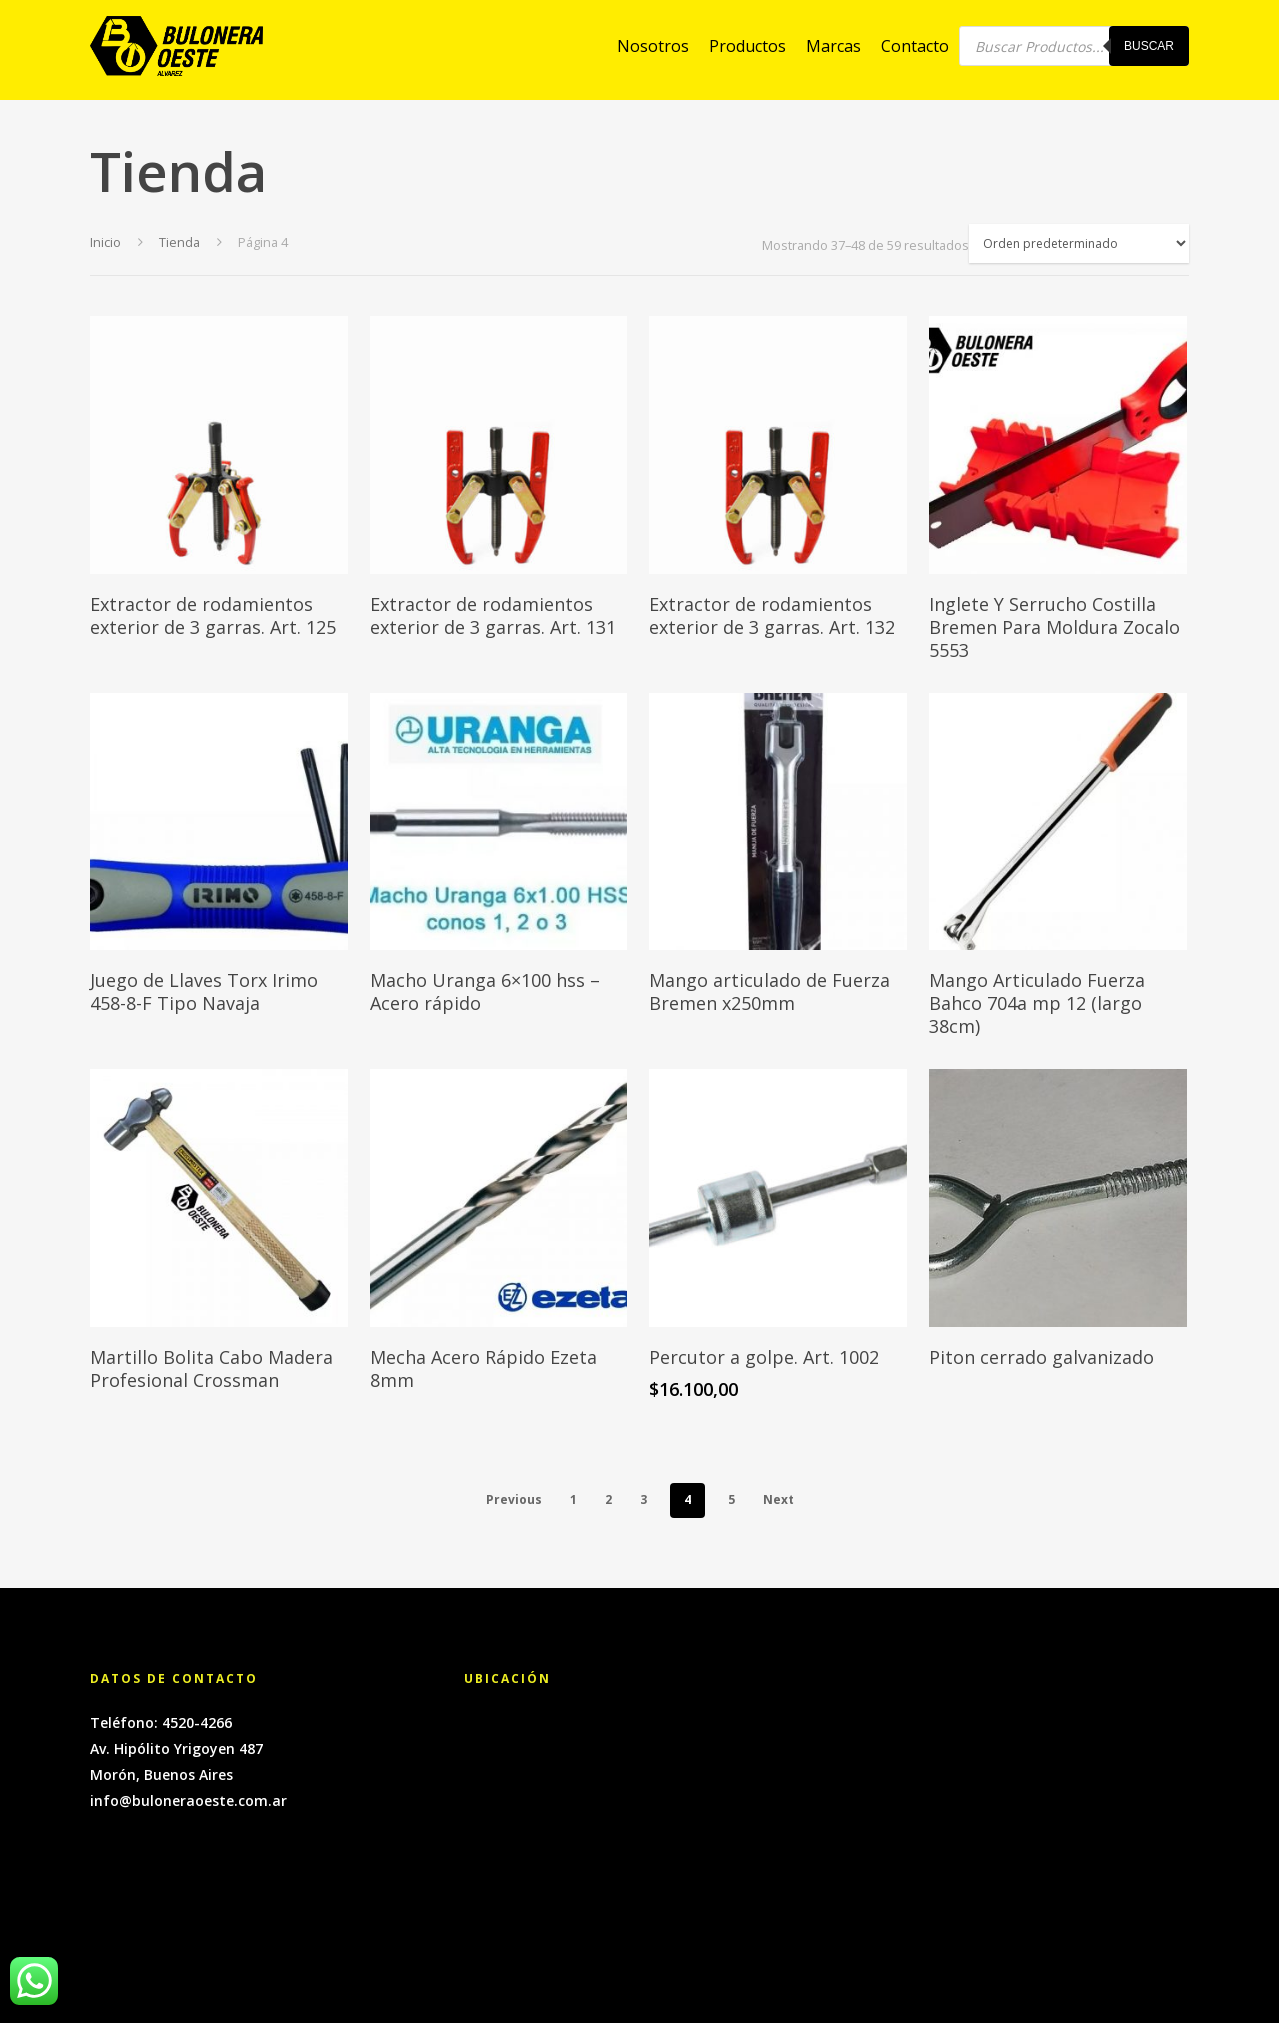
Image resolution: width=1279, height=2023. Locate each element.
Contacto (915, 50)
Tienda (179, 242)
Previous (514, 1499)
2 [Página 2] (608, 1499)
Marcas (833, 50)
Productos (747, 50)
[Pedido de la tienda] (1079, 243)
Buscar (1149, 50)
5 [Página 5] (731, 1499)
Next (778, 1499)
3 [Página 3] (643, 1499)
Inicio (105, 242)
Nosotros (653, 50)
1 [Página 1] (573, 1499)
